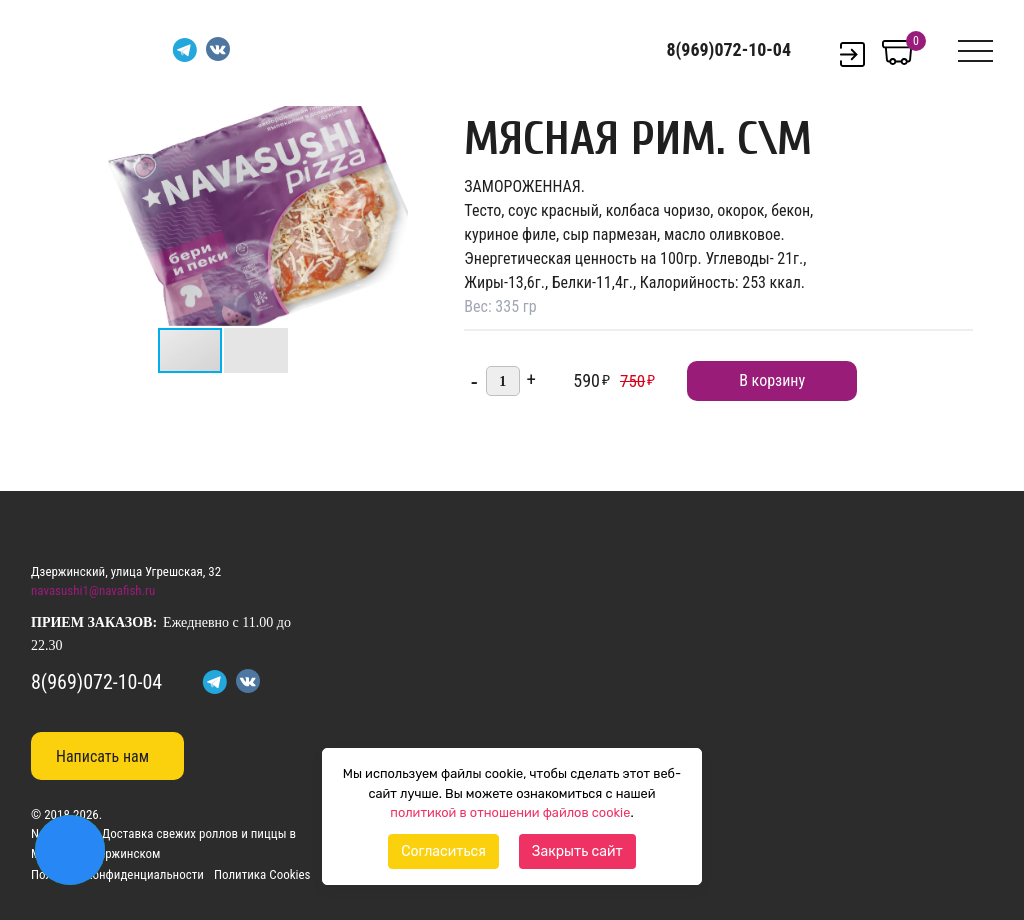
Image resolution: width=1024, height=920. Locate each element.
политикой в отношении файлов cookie (510, 812)
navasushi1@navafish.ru (93, 590)
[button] (390, 124)
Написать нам (102, 756)
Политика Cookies (262, 874)
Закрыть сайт (577, 851)
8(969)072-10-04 (728, 50)
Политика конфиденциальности (117, 874)
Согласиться (443, 851)
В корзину (772, 380)
